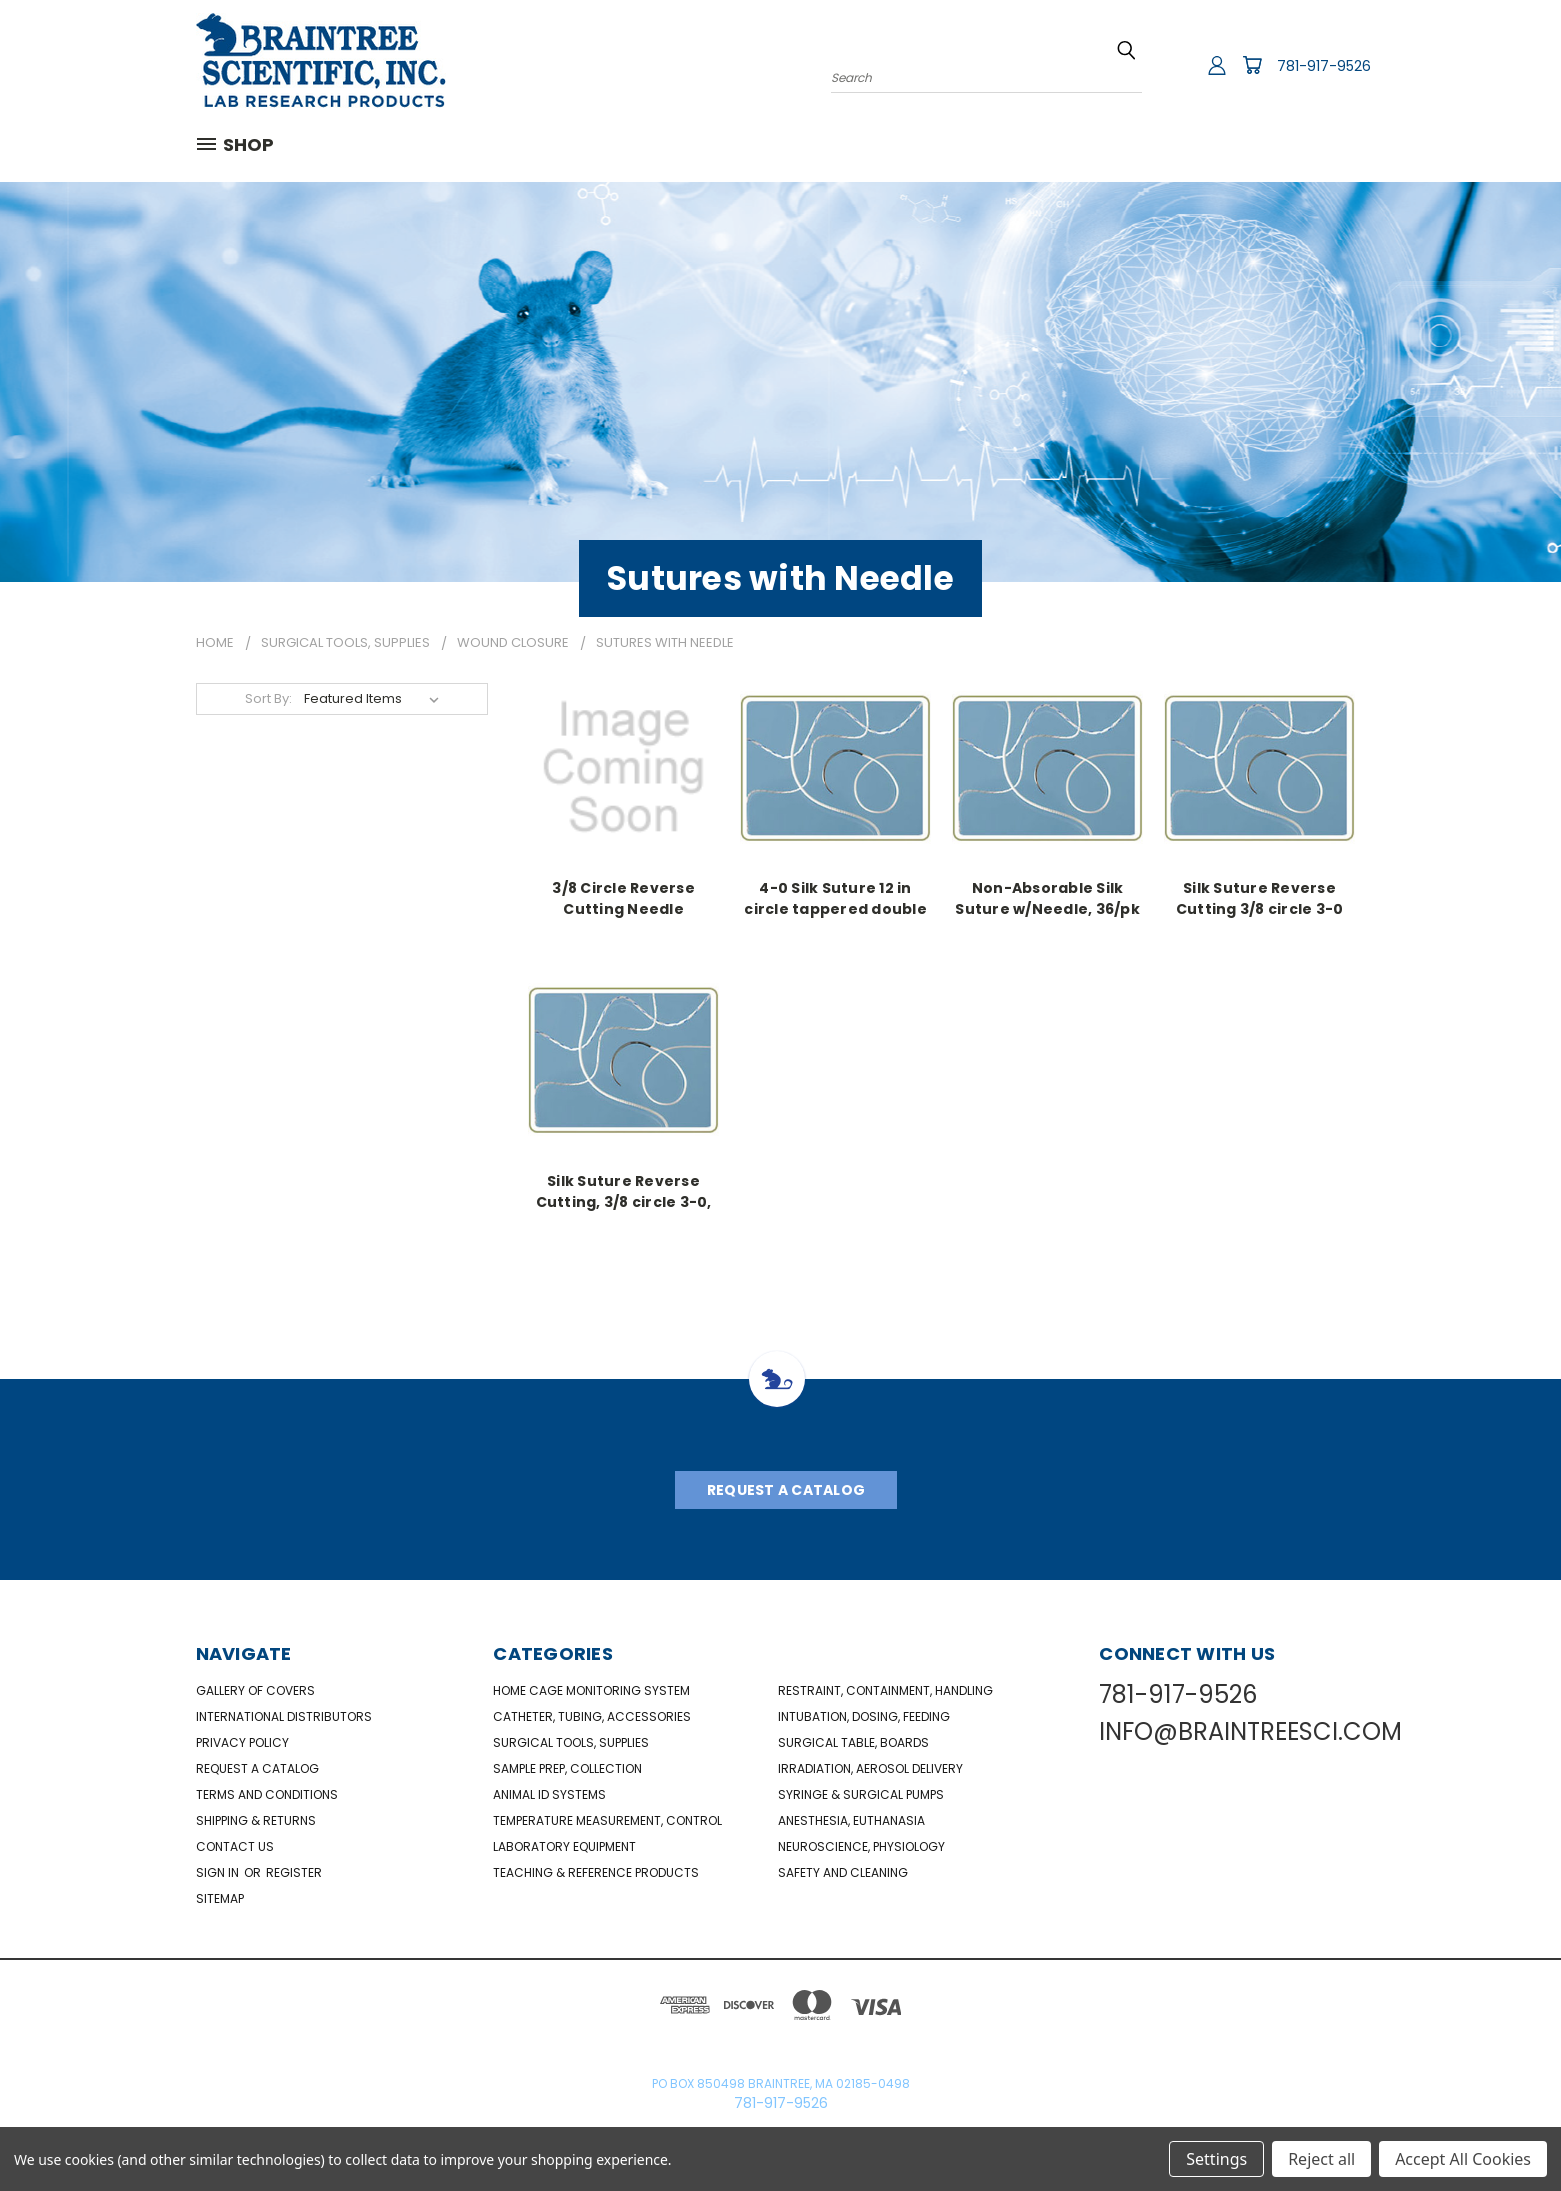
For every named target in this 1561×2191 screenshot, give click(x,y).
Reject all (1321, 2159)
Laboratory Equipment (564, 1846)
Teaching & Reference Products (596, 1872)
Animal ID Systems (549, 1794)
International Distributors (284, 1716)
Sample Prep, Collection (567, 1768)
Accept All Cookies (1463, 2159)
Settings (1216, 2159)
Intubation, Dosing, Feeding (864, 1716)
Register (294, 1872)
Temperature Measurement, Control (607, 1820)
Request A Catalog (786, 1490)
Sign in (219, 1872)
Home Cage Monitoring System (591, 1690)
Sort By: (268, 698)
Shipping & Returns (256, 1820)
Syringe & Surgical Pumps (861, 1794)
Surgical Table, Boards (853, 1742)
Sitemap (220, 1898)
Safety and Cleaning (843, 1872)
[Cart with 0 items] (1252, 65)
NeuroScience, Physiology (861, 1846)
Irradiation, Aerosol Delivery (870, 1768)
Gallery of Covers (255, 1690)
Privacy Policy (242, 1742)
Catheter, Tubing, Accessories (592, 1716)
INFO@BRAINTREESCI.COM (1250, 1731)
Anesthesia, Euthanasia (851, 1820)
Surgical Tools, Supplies (571, 1742)
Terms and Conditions (267, 1794)
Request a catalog (257, 1768)
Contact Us (235, 1846)
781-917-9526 (1324, 66)
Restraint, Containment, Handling (885, 1690)
